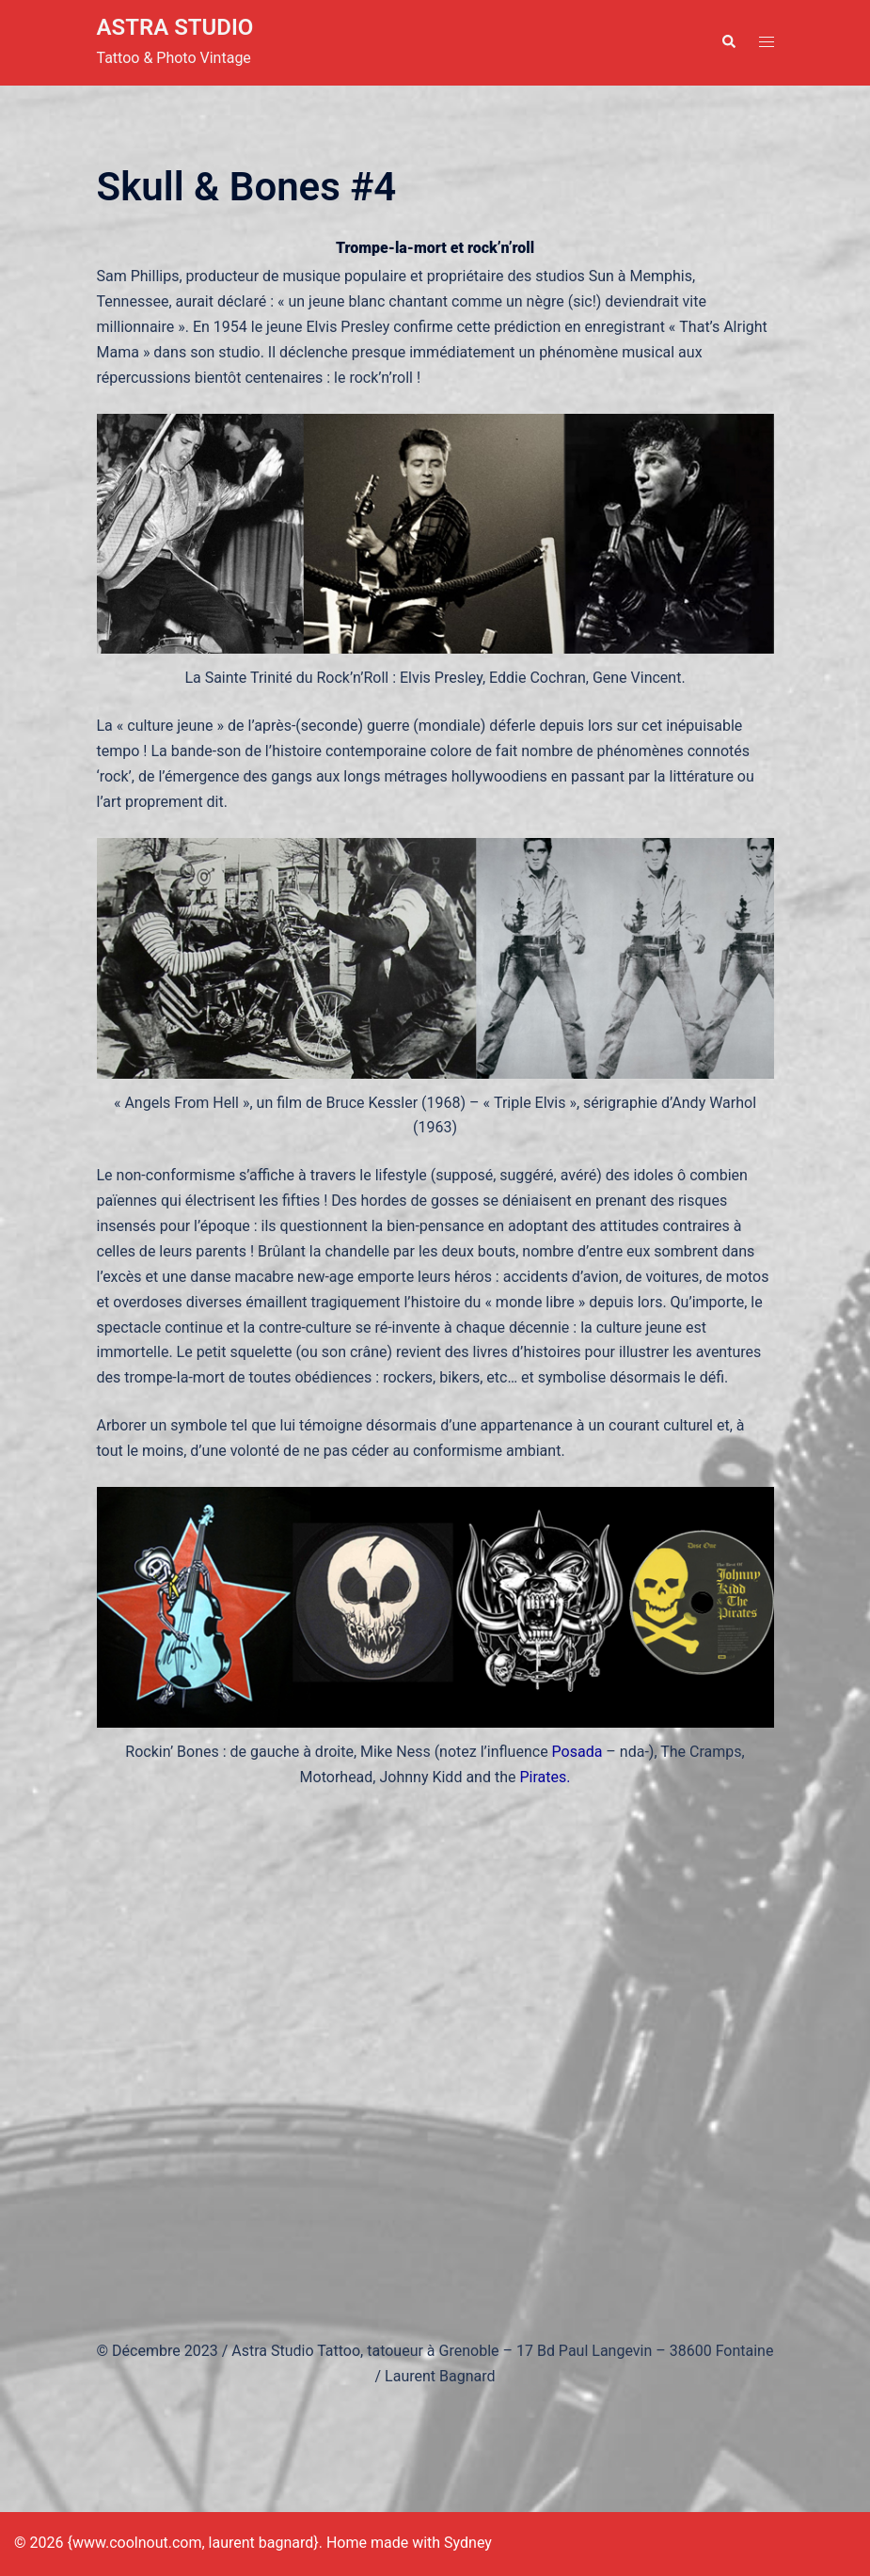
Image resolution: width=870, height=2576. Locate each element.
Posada (577, 1752)
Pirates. (544, 1777)
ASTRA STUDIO (175, 27)
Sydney (468, 2543)
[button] (728, 42)
